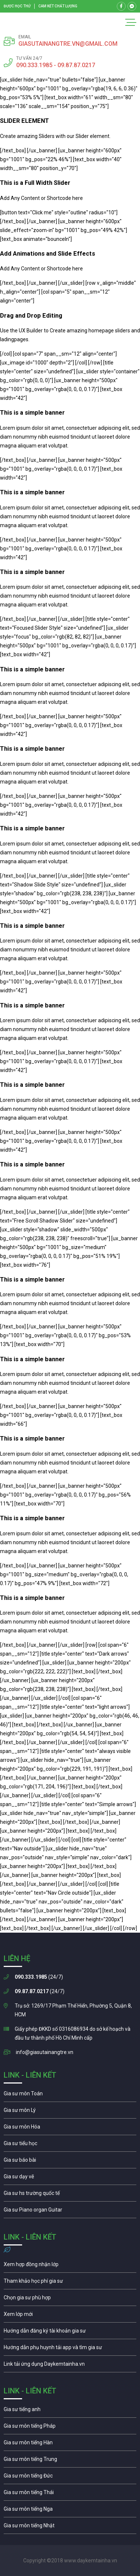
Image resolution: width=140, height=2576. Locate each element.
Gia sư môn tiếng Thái (70, 2494)
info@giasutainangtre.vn (44, 2052)
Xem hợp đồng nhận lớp (70, 2266)
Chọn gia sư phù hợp (70, 2299)
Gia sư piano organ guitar (70, 2211)
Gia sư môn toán (70, 2095)
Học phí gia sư (70, 2282)
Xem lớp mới (70, 2316)
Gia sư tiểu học (70, 2145)
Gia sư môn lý (70, 2112)
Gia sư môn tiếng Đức (70, 2477)
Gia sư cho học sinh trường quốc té (70, 2195)
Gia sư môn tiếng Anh (70, 2411)
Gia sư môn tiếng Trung (70, 2461)
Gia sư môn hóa (70, 2128)
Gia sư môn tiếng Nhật (70, 2527)
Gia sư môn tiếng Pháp (70, 2427)
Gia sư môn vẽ (70, 2178)
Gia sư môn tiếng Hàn (70, 2444)
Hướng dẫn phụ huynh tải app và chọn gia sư (70, 2349)
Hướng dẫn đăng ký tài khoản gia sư (70, 2332)
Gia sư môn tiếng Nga (70, 2365)
